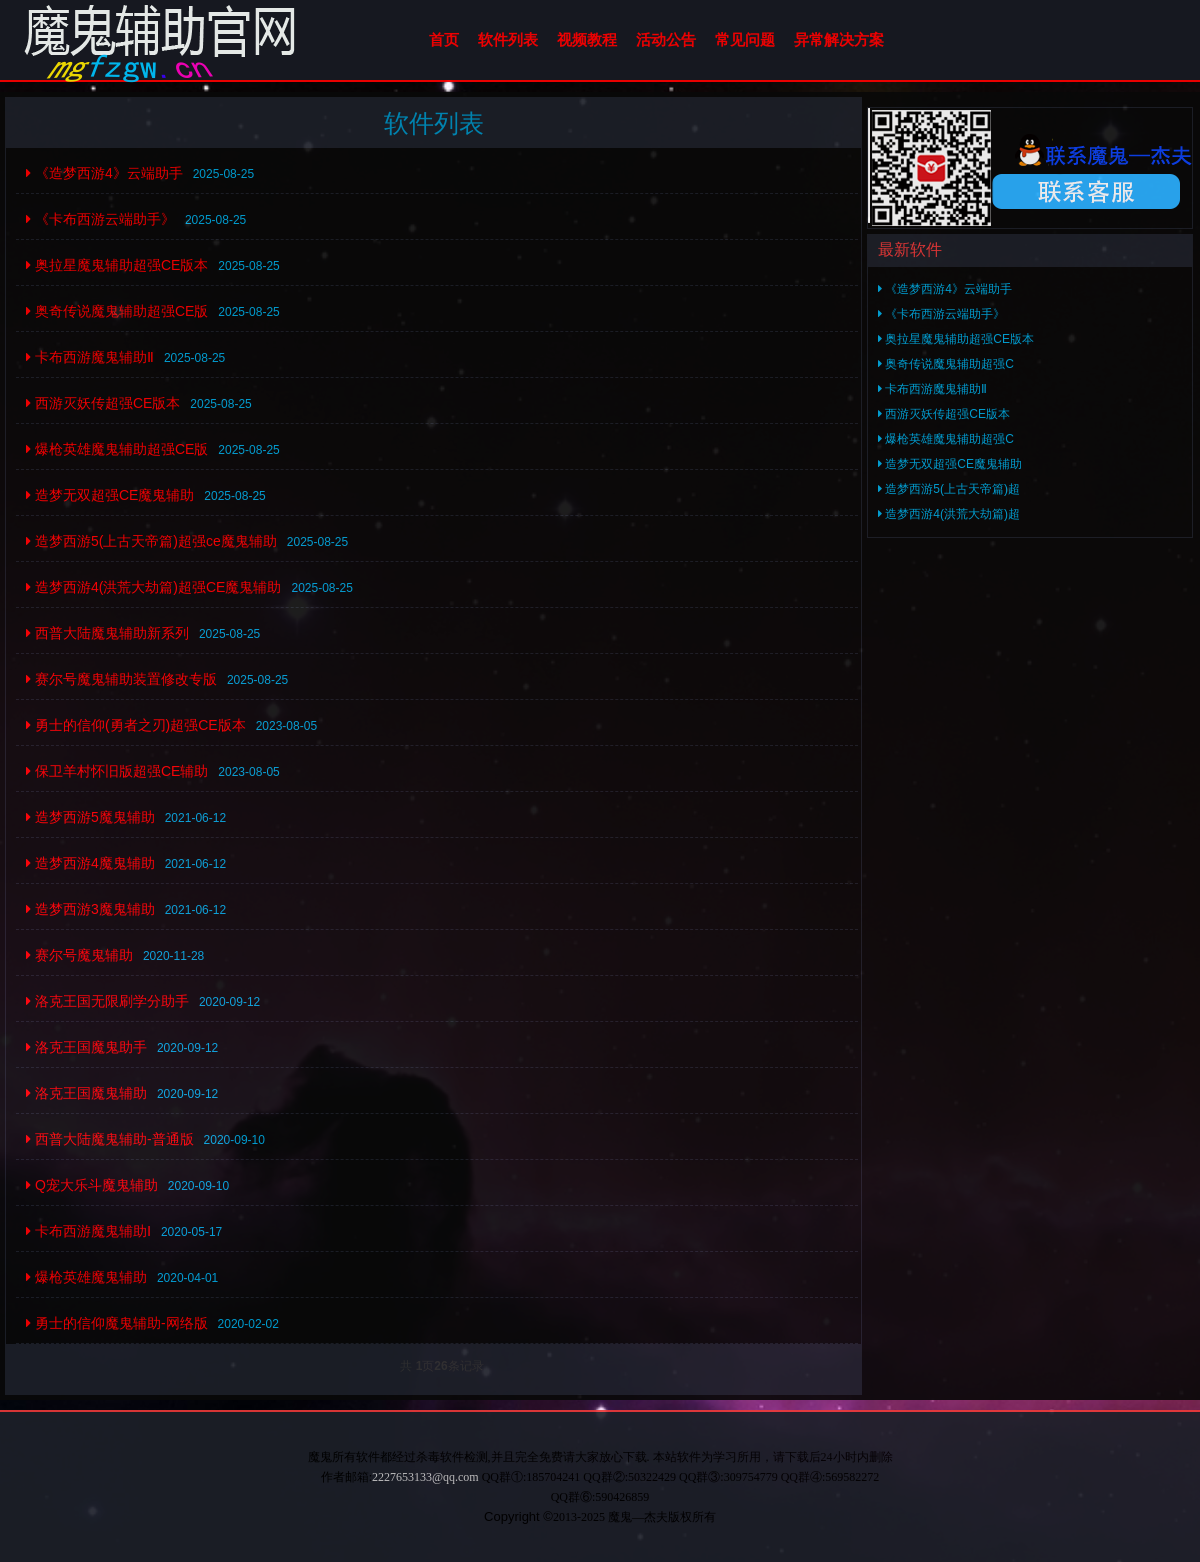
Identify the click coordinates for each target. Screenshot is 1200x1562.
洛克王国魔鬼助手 (86, 1047)
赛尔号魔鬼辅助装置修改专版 (121, 679)
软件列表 (508, 39)
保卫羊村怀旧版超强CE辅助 (117, 771)
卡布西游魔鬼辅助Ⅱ (90, 357)
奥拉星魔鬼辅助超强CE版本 (117, 265)
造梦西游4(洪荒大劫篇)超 (949, 514)
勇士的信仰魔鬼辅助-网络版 (117, 1323)
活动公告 (666, 39)
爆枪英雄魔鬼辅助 (86, 1277)
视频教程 (587, 39)
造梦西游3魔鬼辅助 (90, 909)
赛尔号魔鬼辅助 (79, 955)
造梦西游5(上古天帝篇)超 (949, 489)
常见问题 (745, 39)
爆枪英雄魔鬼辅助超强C (946, 439)
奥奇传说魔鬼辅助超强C (946, 364)
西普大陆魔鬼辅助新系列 (107, 633)
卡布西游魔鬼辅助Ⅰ (88, 1231)
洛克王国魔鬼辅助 (86, 1093)
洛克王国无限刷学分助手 (107, 1001)
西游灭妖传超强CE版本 (103, 403)
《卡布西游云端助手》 (100, 219)
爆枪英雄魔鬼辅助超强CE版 (117, 449)
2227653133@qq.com (425, 1477)
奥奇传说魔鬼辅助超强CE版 (117, 311)
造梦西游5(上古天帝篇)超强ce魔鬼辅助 (151, 541)
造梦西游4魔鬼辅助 (90, 863)
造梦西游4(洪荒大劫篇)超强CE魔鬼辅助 (153, 587)
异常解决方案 (839, 39)
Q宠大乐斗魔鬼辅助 (92, 1185)
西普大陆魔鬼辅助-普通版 (110, 1139)
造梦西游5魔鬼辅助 (90, 817)
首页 (444, 39)
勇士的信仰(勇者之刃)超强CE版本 (136, 725)
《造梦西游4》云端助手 (104, 173)
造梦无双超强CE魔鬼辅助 (110, 495)
